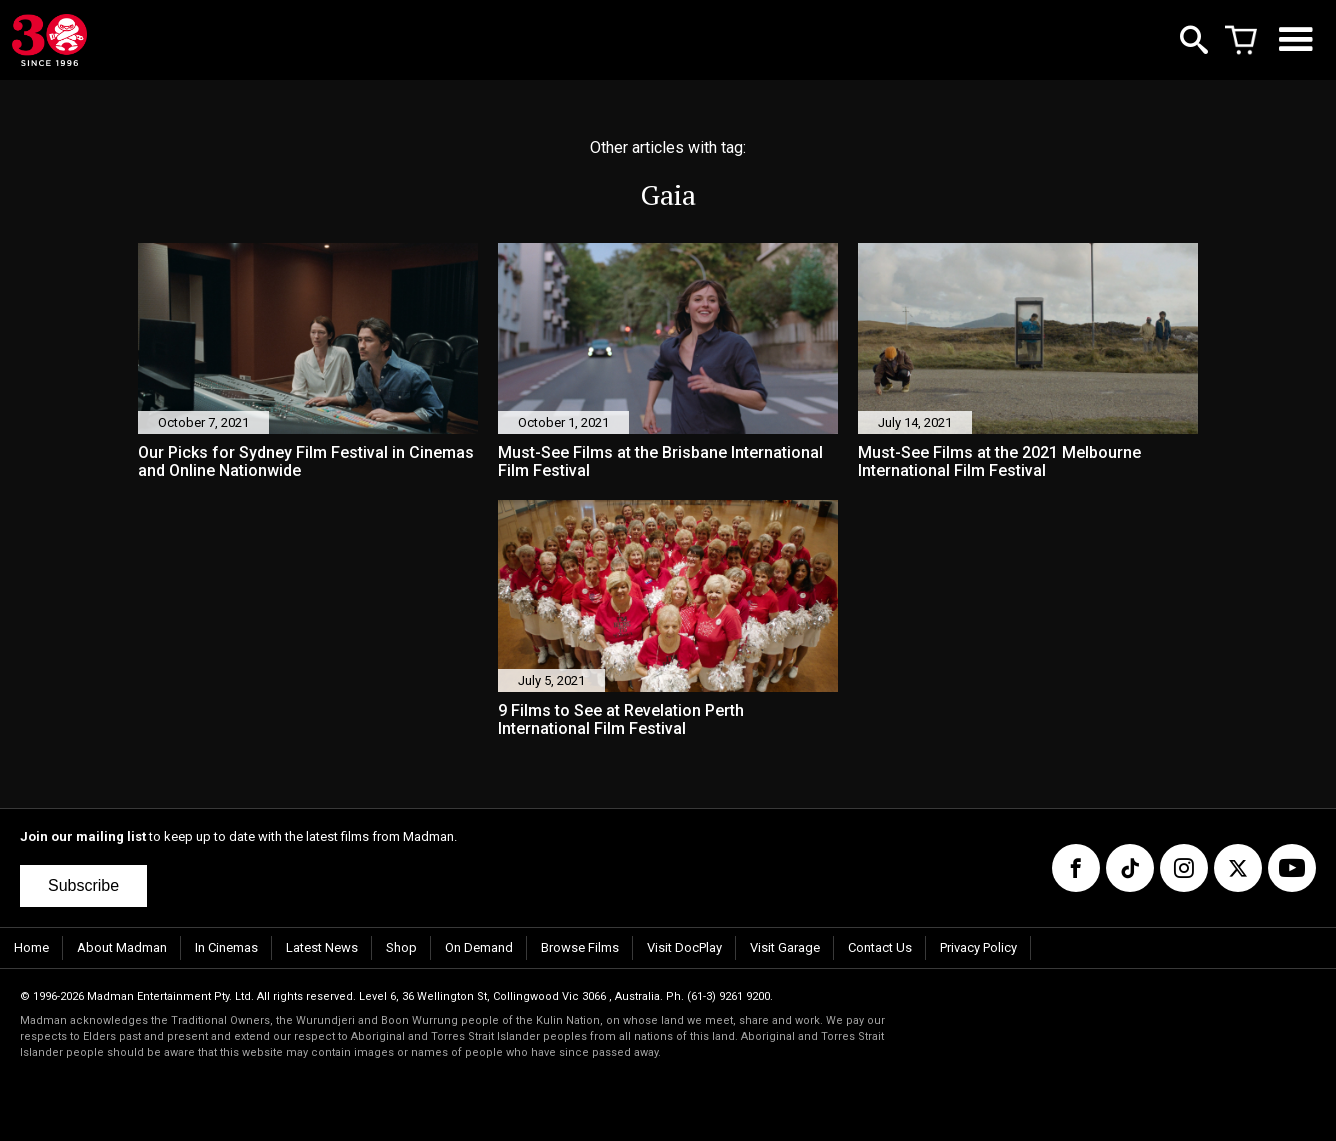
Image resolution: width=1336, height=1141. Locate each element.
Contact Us (880, 947)
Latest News (322, 947)
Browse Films (580, 947)
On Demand (479, 947)
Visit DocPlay (684, 947)
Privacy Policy (978, 947)
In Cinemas (226, 947)
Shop (401, 947)
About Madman (122, 947)
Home (31, 947)
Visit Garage (785, 947)
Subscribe (83, 885)
